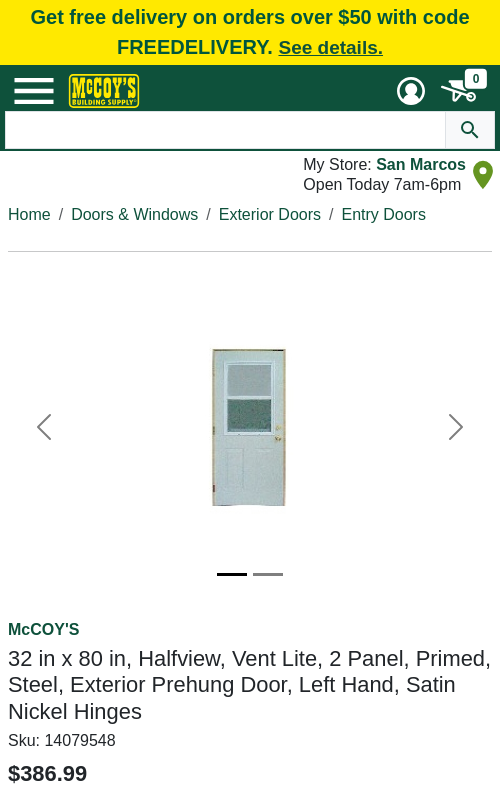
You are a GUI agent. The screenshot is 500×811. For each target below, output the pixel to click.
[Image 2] (268, 574)
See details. (330, 47)
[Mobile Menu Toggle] (34, 91)
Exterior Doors (270, 214)
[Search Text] (225, 130)
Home (29, 214)
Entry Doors (383, 214)
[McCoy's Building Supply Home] (104, 91)
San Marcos (421, 164)
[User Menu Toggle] (411, 91)
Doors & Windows (134, 214)
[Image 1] (232, 574)
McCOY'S (43, 629)
